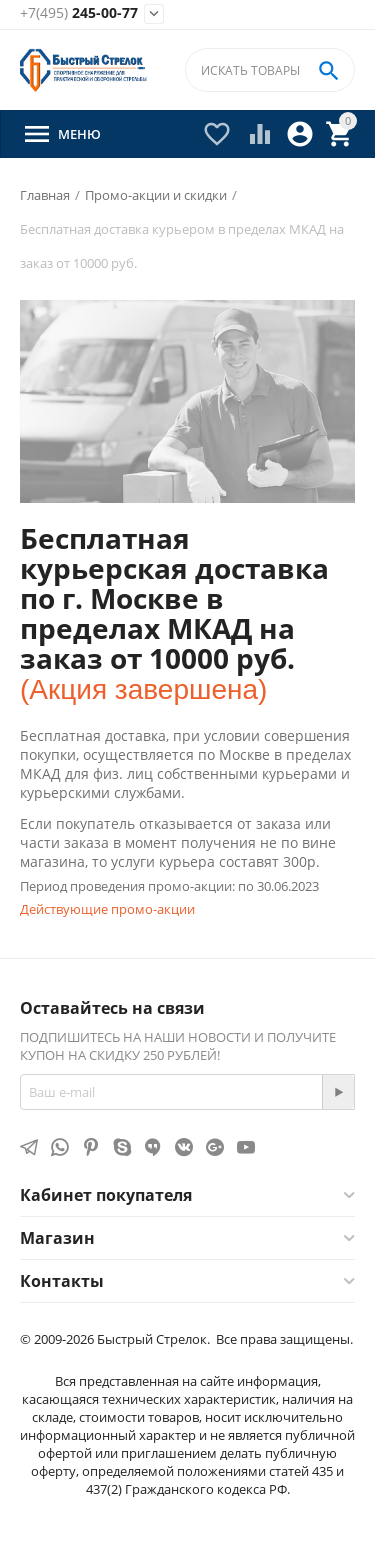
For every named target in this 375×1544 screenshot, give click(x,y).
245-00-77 (79, 13)
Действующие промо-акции (107, 909)
